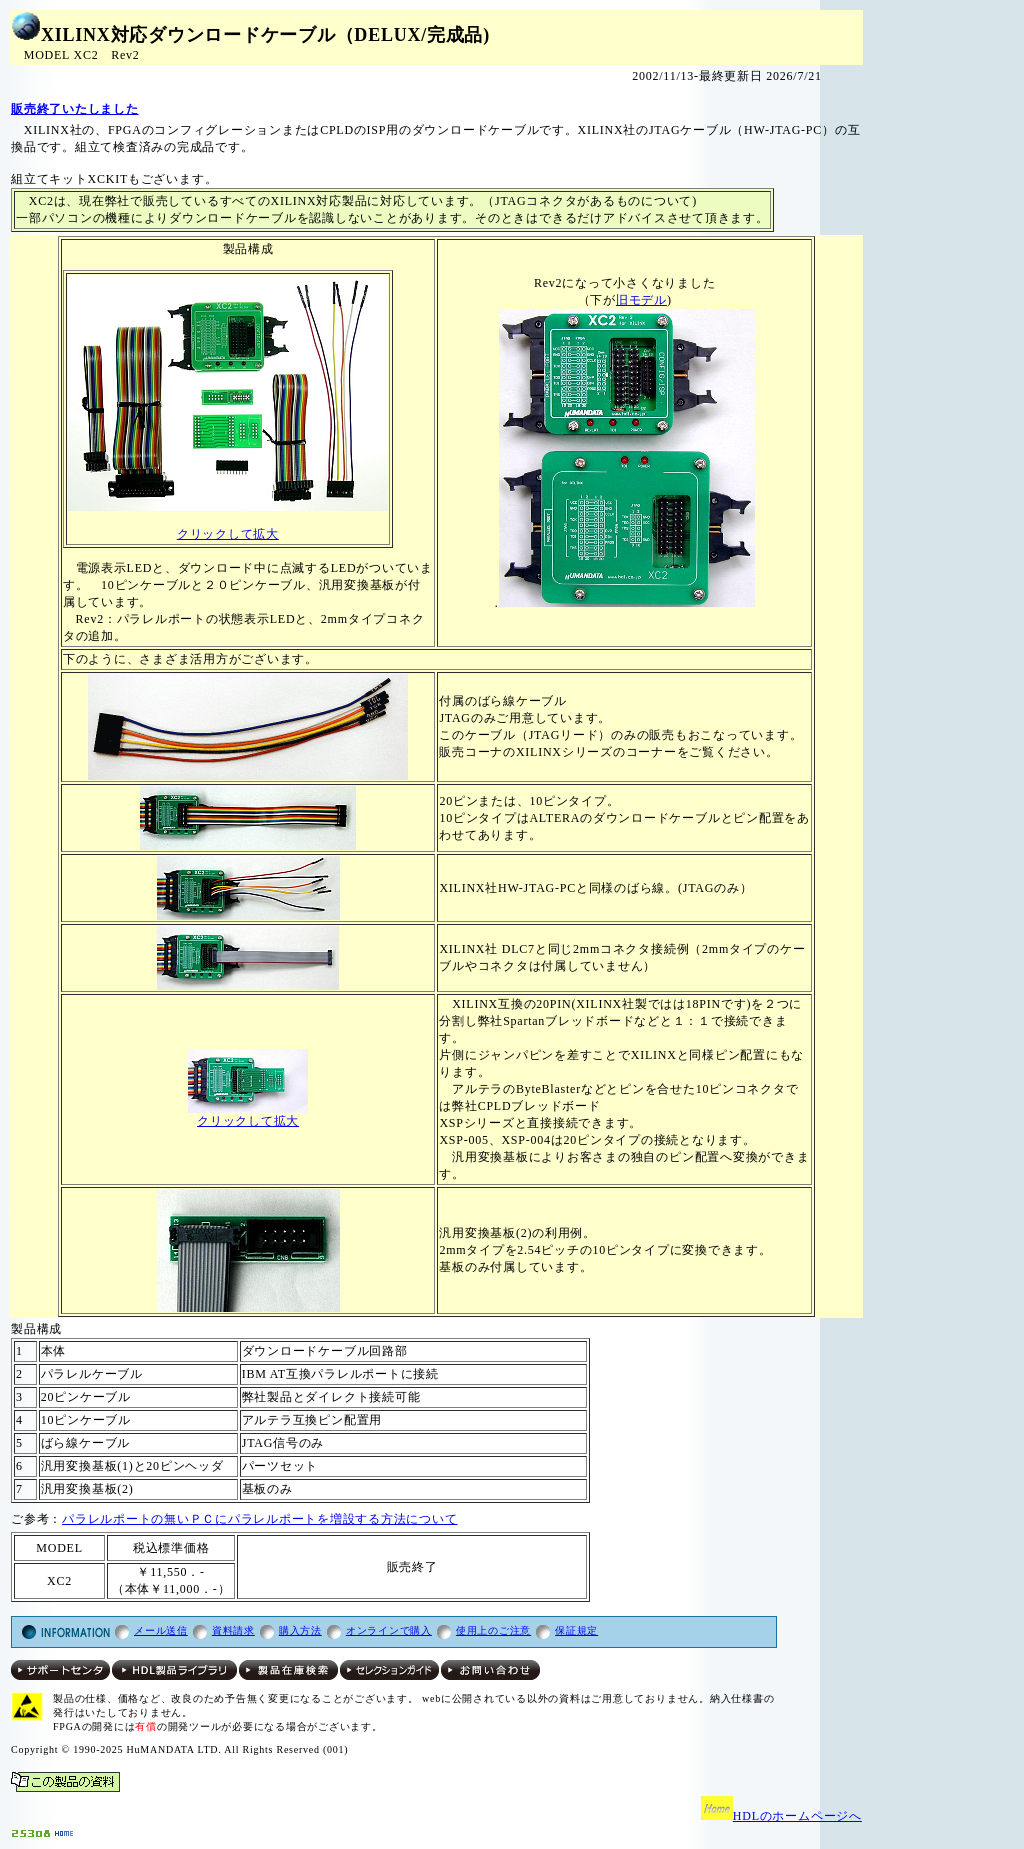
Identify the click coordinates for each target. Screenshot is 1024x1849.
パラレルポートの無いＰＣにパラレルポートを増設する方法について (259, 1519)
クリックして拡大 (228, 534)
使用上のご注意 (493, 1630)
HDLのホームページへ (781, 1816)
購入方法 (300, 1630)
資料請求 (233, 1630)
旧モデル (641, 300)
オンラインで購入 (389, 1630)
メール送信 (161, 1630)
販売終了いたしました (75, 109)
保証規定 (576, 1630)
